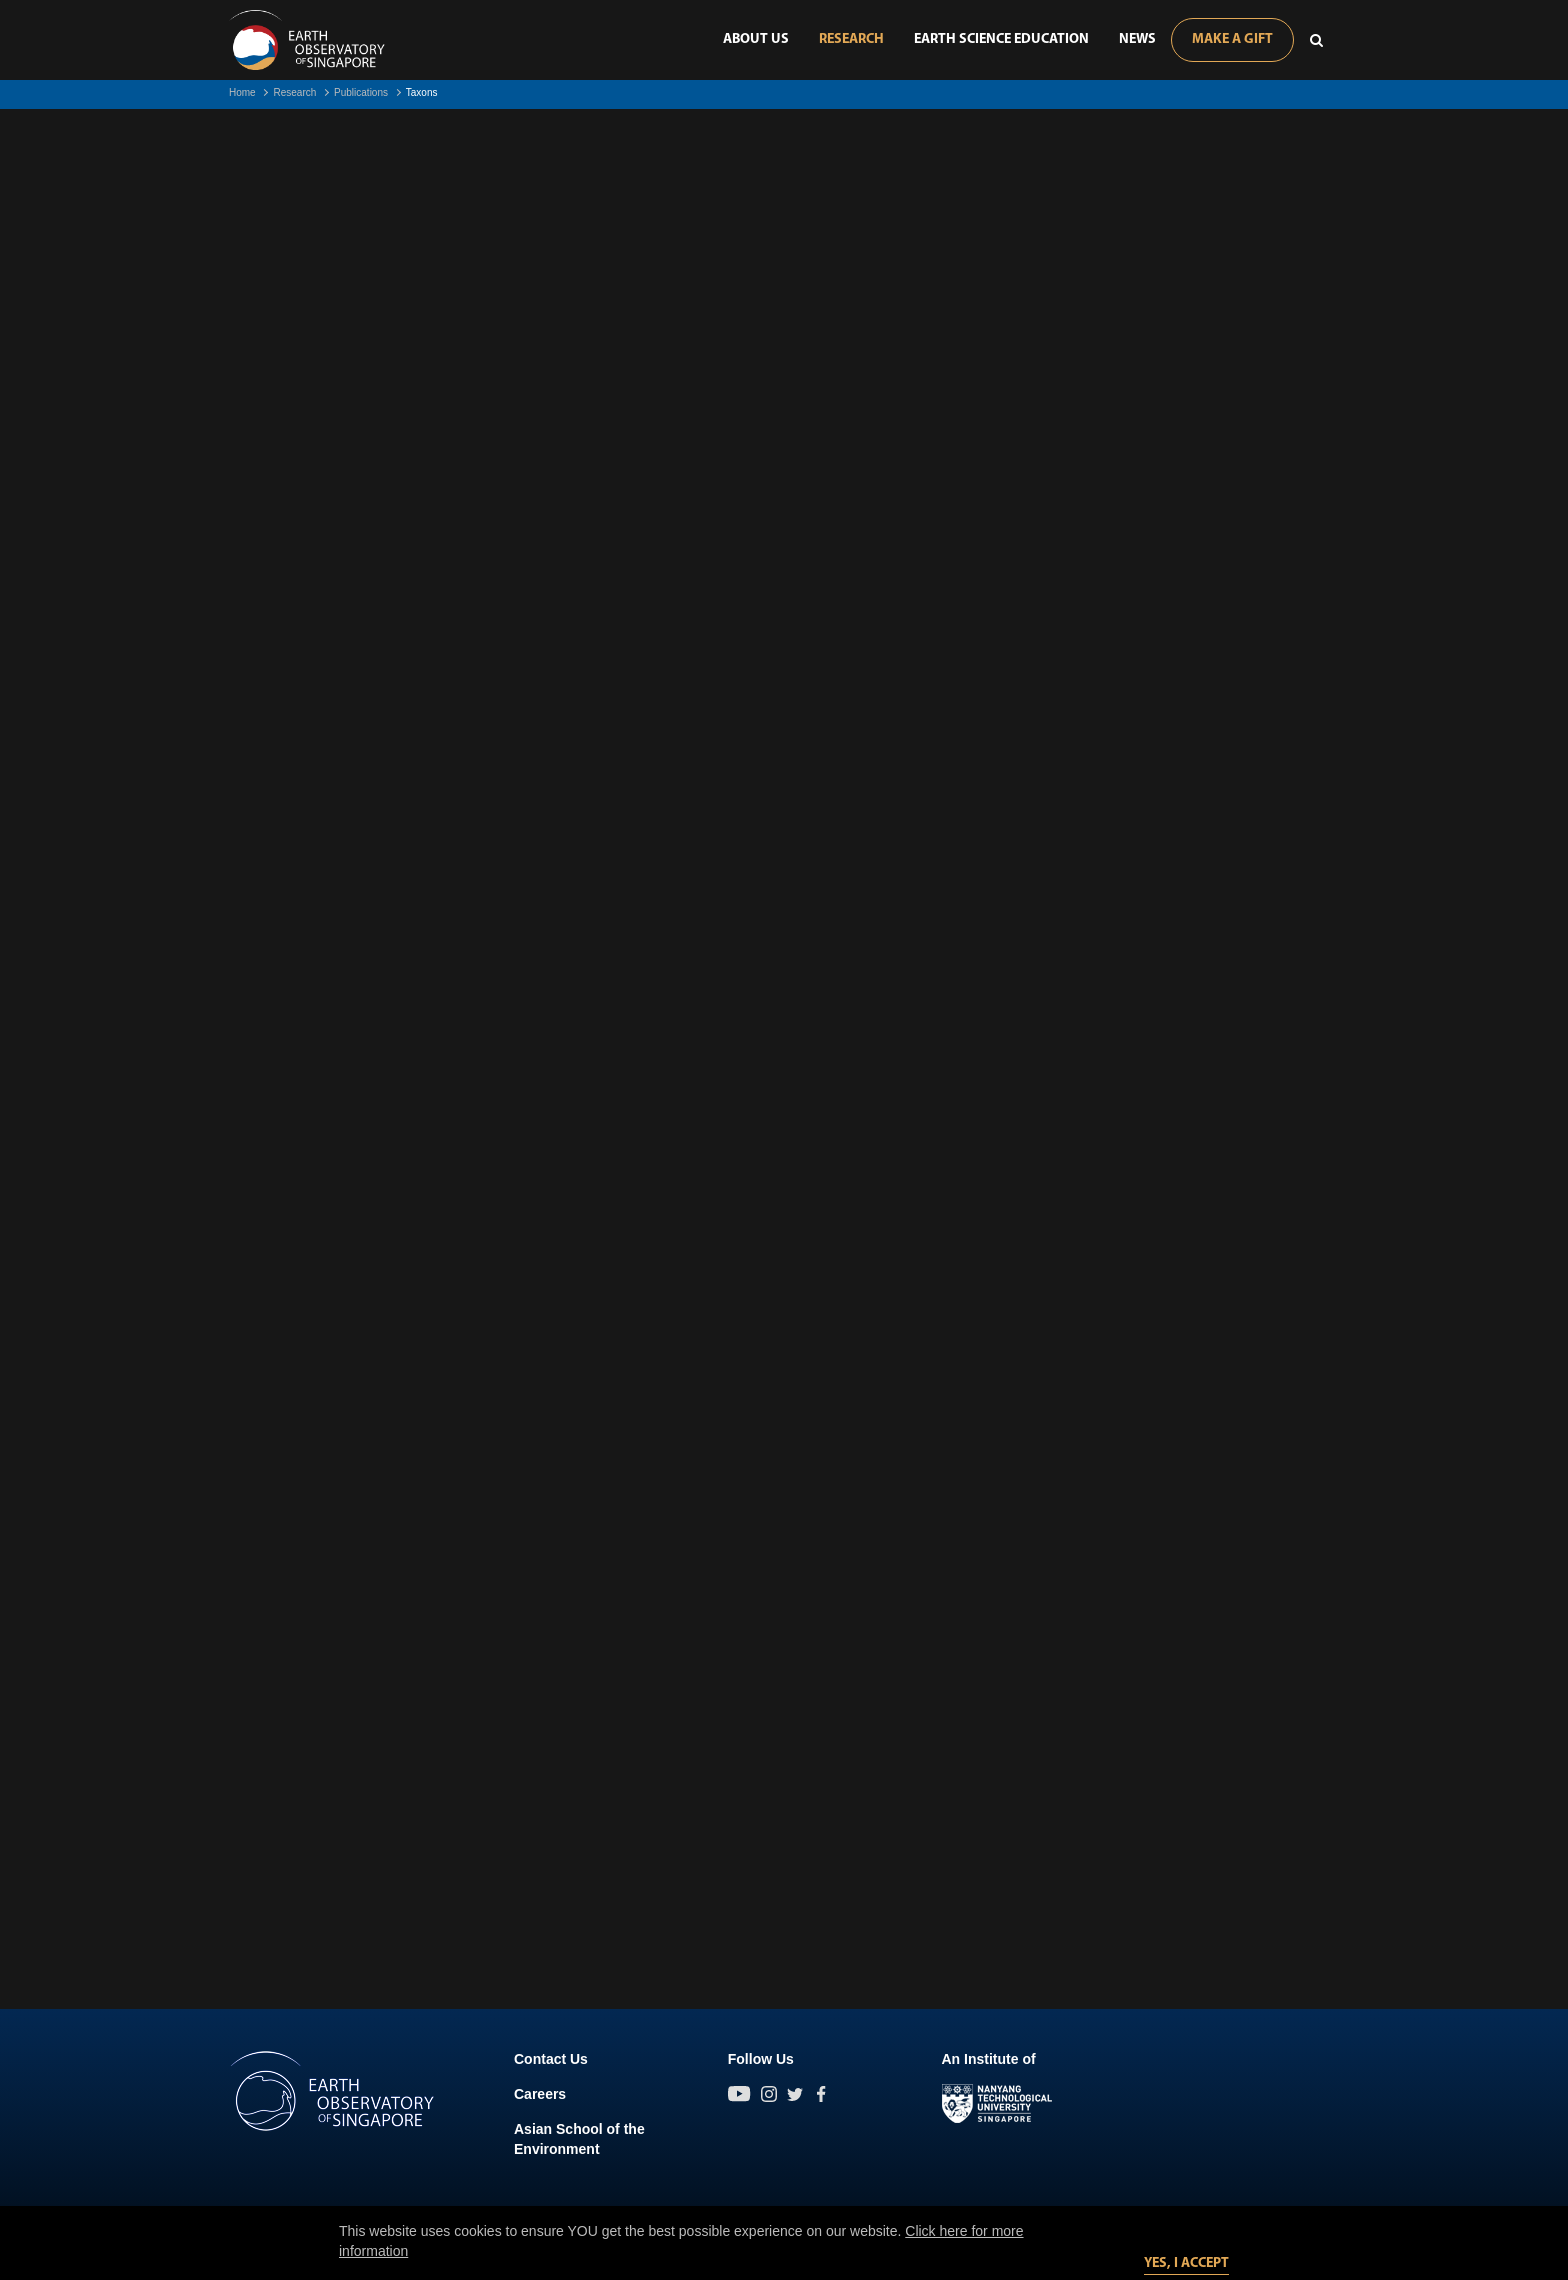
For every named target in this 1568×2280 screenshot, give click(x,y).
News (1137, 39)
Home (242, 92)
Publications (361, 92)
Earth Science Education (1001, 39)
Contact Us (551, 2059)
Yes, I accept (1186, 2263)
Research (851, 39)
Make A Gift (1232, 39)
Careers (540, 2094)
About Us (756, 39)
